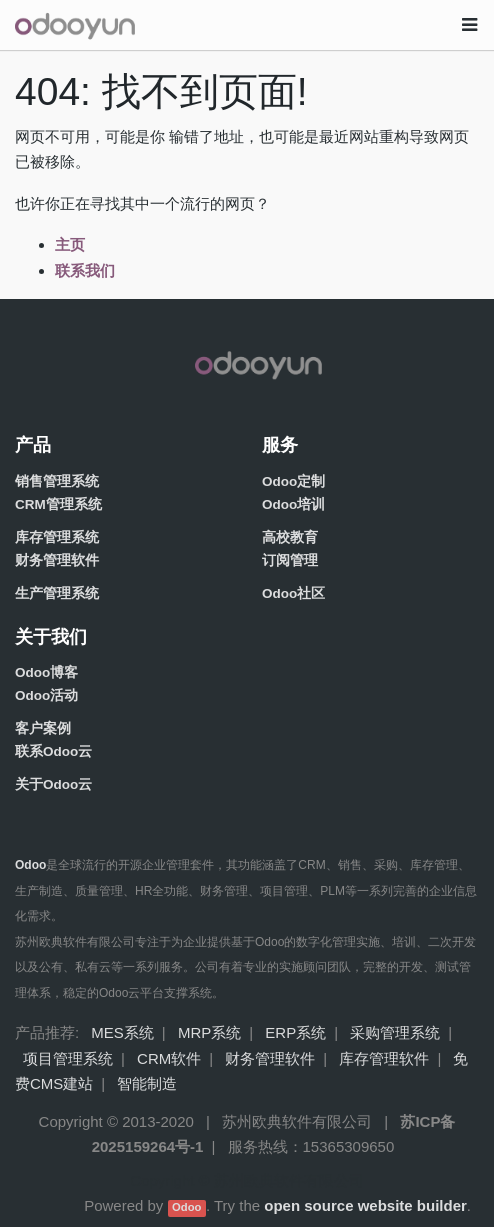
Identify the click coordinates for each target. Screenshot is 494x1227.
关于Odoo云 (53, 784)
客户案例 (43, 728)
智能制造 (147, 1083)
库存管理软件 (384, 1058)
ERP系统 (295, 1032)
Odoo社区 (293, 593)
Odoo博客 (46, 672)
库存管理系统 (57, 537)
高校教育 (290, 537)
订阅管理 (290, 560)
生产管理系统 (57, 593)
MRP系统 (209, 1032)
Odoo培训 (293, 504)
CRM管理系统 (58, 504)
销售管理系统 (57, 481)
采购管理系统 (395, 1032)
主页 (70, 244)
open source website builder (365, 1205)
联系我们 (85, 270)
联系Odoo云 (53, 751)
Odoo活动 (46, 695)
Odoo (186, 1207)
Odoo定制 (293, 481)
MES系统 (122, 1032)
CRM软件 (169, 1058)
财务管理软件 (57, 560)
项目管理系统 (68, 1058)
